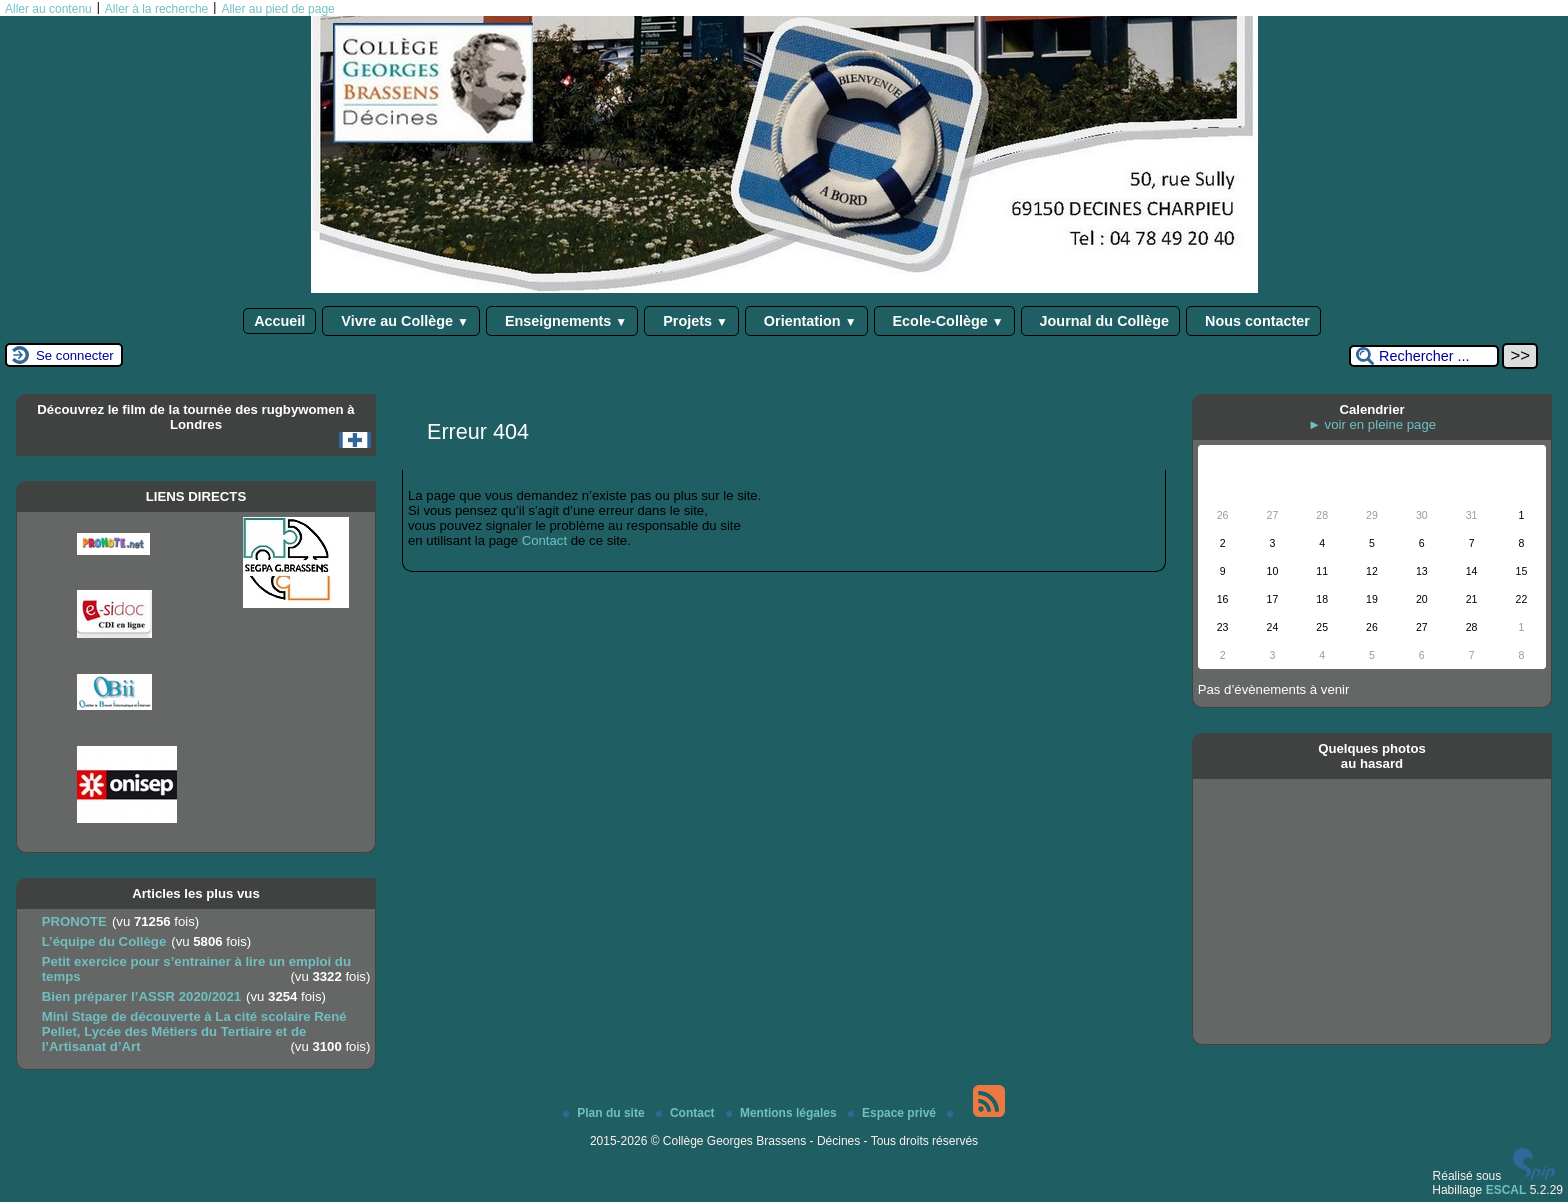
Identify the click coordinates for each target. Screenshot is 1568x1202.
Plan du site (605, 1113)
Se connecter (75, 355)
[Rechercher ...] (1424, 356)
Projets (691, 321)
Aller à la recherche (156, 9)
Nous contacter (1253, 321)
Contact (544, 540)
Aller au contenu (48, 9)
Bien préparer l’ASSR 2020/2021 (141, 996)
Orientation (806, 321)
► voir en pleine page (1372, 424)
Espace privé (893, 1113)
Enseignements (562, 321)
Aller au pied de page (277, 9)
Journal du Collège (1101, 321)
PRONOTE (74, 921)
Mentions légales (783, 1113)
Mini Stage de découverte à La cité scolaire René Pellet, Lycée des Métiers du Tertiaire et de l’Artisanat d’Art (194, 1031)
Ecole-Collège (944, 321)
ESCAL (1506, 1190)
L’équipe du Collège (104, 941)
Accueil (279, 321)
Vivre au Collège (401, 321)
